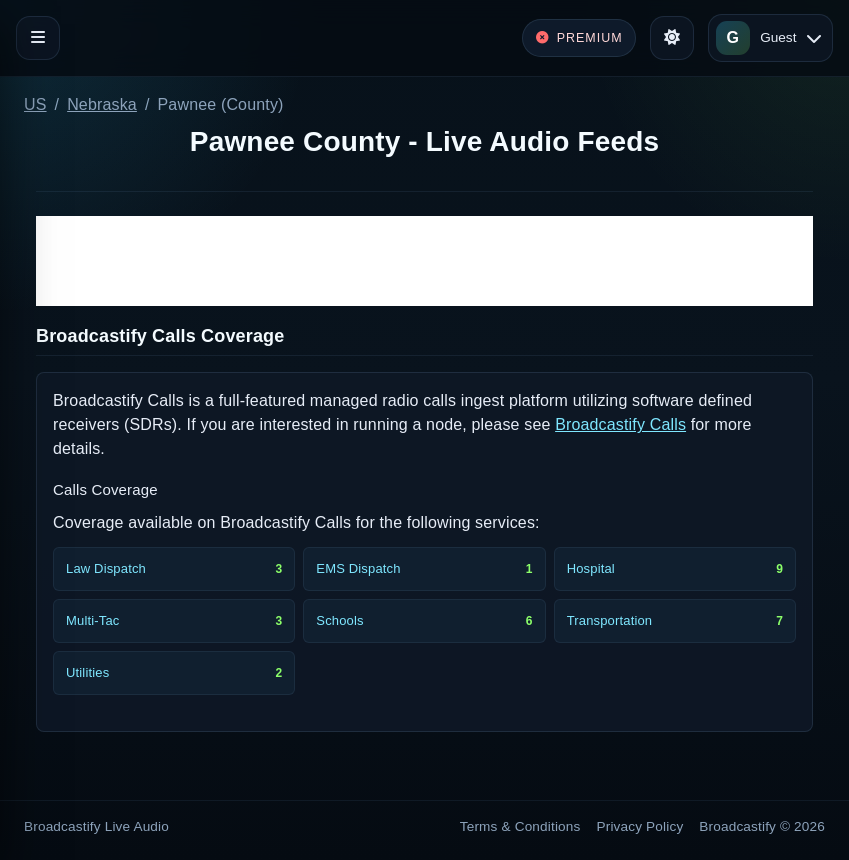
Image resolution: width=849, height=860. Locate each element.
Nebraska (102, 104)
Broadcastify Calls (620, 424)
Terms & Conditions (520, 826)
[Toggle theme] (672, 38)
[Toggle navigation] (38, 38)
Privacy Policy (640, 826)
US (35, 104)
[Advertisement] (424, 261)
